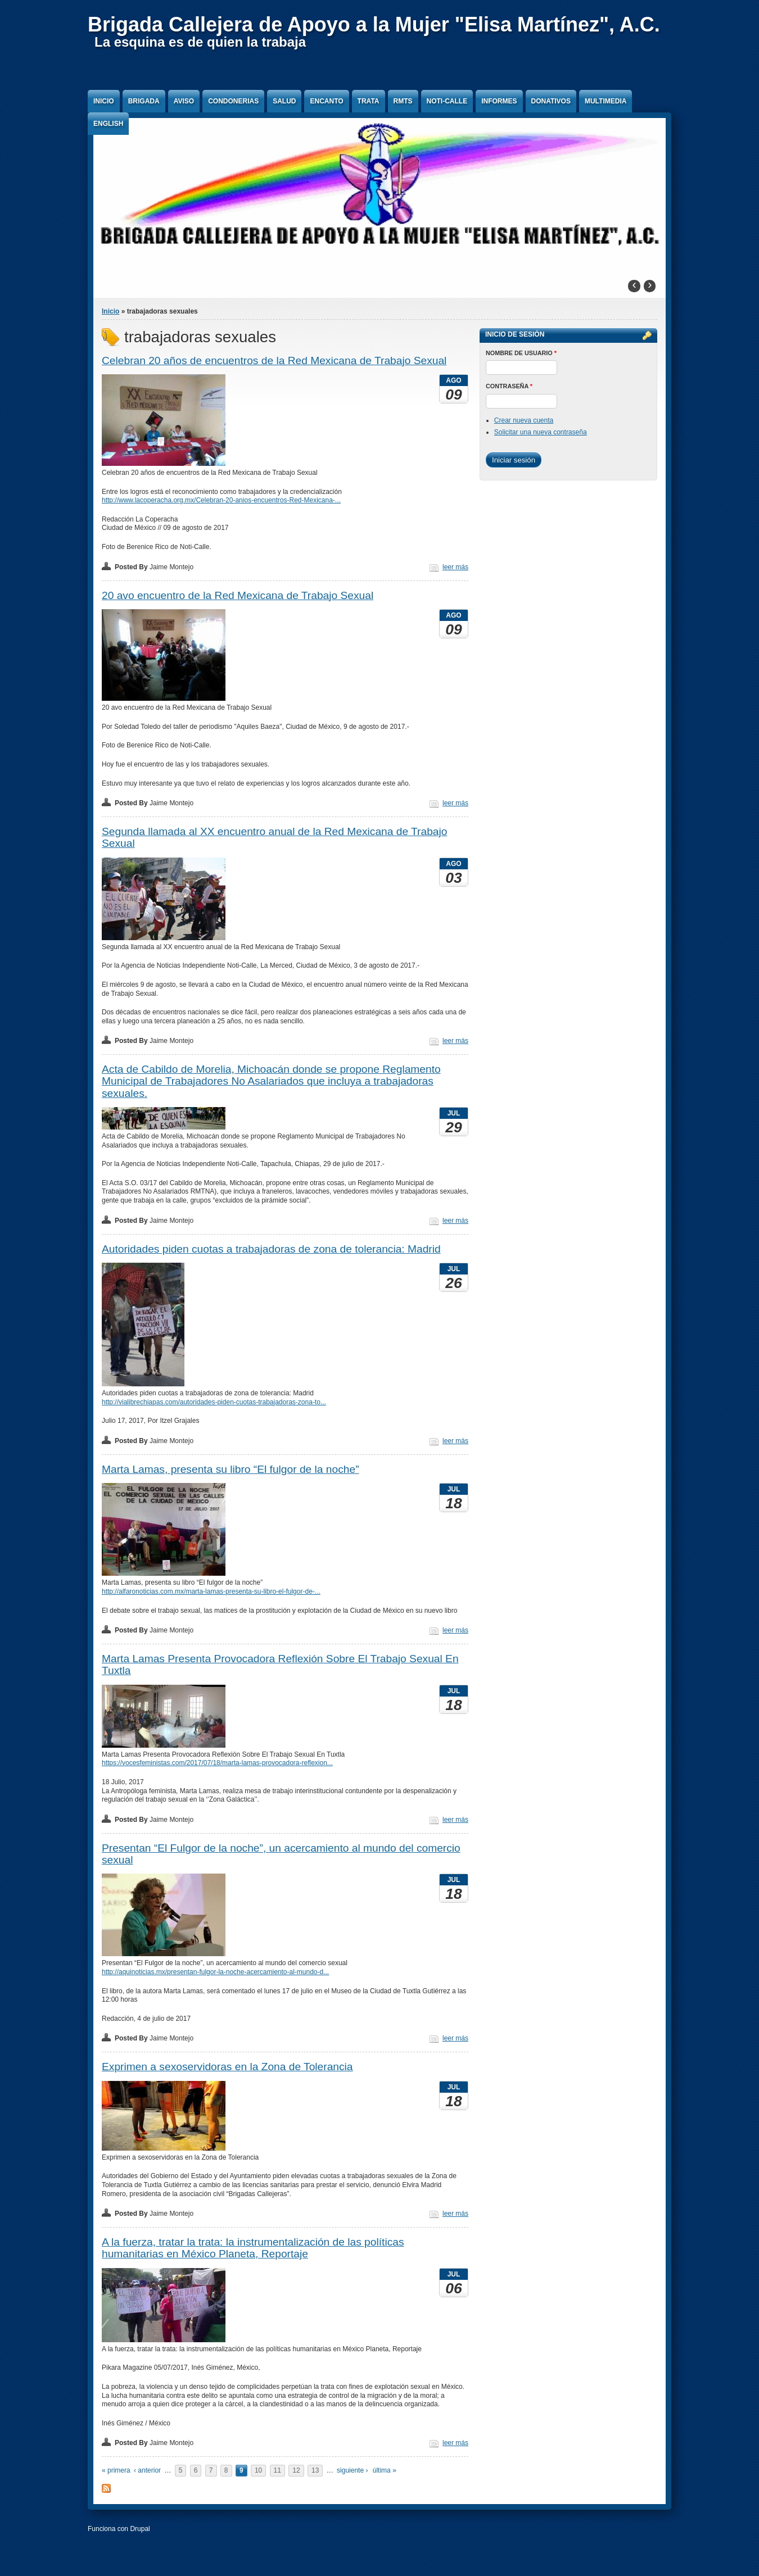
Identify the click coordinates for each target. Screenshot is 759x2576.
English (108, 124)
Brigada (144, 101)
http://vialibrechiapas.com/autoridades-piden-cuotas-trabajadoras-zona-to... (214, 1402)
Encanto (326, 101)
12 (296, 2470)
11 (277, 2470)
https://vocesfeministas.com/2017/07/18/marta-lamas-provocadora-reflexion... (217, 1763)
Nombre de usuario (521, 353)
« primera (116, 2470)
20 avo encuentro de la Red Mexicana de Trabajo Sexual (237, 595)
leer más (455, 567)
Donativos (551, 101)
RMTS (403, 101)
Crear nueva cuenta (523, 420)
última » (384, 2470)
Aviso (184, 101)
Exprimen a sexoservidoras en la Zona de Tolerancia (227, 2066)
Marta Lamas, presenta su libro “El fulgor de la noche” (230, 1469)
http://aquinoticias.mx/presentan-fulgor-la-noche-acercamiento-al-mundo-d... (215, 1972)
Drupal (140, 2529)
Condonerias (233, 101)
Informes (499, 101)
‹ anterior (147, 2470)
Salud (284, 101)
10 (258, 2470)
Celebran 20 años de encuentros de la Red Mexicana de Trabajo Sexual (274, 360)
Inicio (103, 101)
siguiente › (352, 2470)
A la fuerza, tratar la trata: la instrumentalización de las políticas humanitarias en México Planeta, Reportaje (253, 2248)
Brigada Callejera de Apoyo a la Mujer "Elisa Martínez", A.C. (374, 24)
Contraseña (509, 386)
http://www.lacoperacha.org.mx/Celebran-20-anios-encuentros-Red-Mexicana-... (221, 500)
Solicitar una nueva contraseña (540, 432)
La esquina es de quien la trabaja (200, 41)
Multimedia (605, 101)
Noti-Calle (447, 101)
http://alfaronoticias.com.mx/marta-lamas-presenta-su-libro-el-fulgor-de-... (211, 1591)
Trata (368, 101)
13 (315, 2470)
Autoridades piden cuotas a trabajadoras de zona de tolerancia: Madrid (271, 1249)
